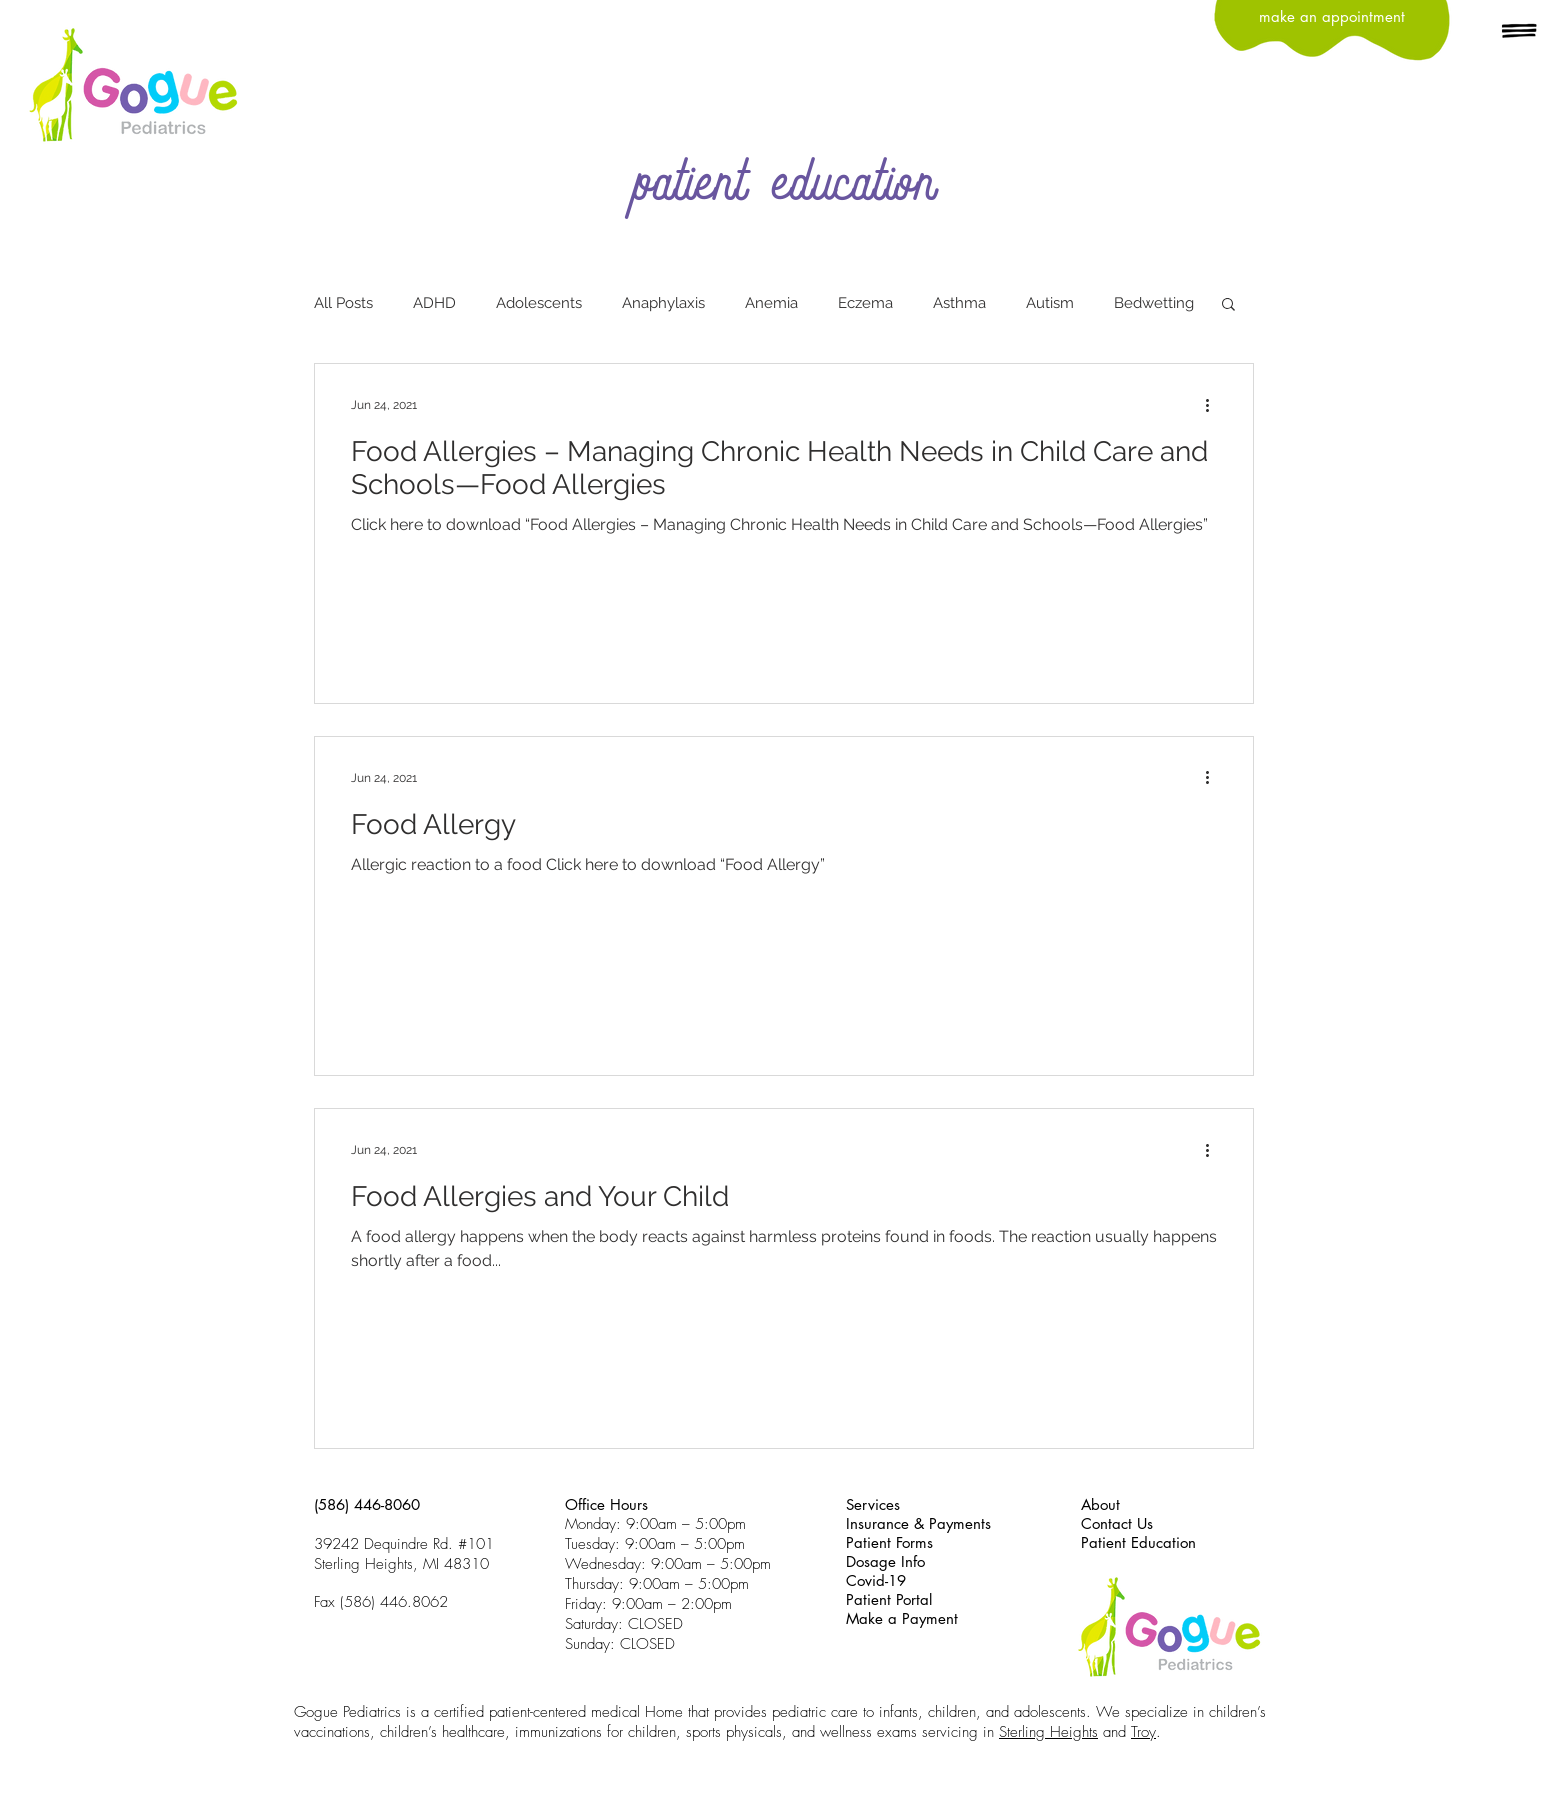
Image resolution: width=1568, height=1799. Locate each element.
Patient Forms (889, 1542)
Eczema (865, 303)
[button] (1520, 32)
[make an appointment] (1332, 16)
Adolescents (539, 303)
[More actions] (1214, 405)
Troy (1143, 1732)
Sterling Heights (1048, 1732)
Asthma (959, 303)
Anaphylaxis (663, 303)
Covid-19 (876, 1580)
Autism (1050, 303)
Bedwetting (1154, 303)
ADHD (434, 303)
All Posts (343, 303)
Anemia (771, 303)
